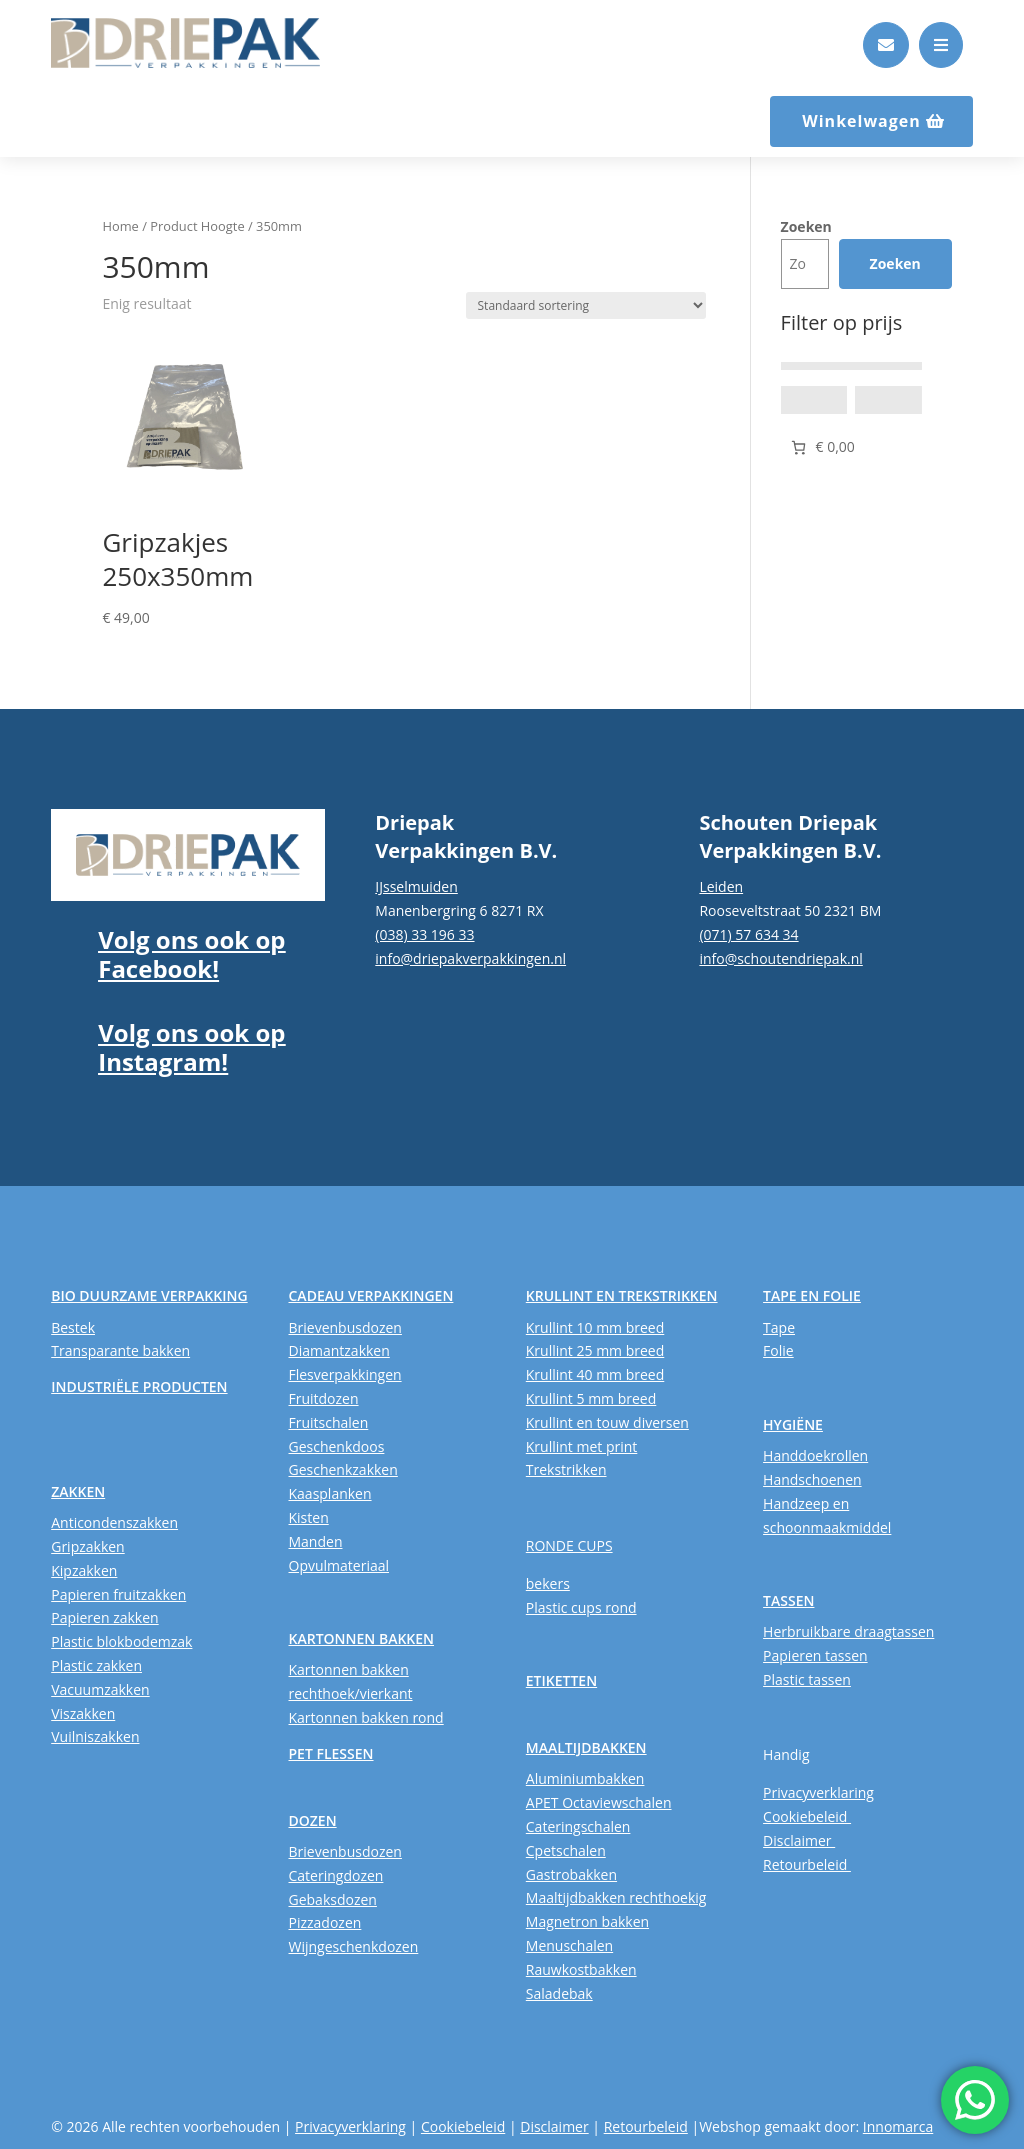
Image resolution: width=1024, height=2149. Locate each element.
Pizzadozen (325, 1922)
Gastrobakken (571, 1874)
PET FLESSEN (331, 1753)
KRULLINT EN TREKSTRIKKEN (622, 1295)
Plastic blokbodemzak (121, 1641)
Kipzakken (84, 1570)
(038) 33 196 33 (424, 934)
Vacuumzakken (100, 1689)
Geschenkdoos (337, 1446)
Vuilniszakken (95, 1736)
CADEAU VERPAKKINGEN (371, 1295)
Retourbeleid (807, 1864)
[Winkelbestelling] (586, 305)
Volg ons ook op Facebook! (191, 954)
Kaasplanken (330, 1493)
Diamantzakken (339, 1350)
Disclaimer (799, 1840)
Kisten (309, 1517)
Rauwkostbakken (581, 1969)
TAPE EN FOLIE (812, 1295)
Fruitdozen (324, 1398)
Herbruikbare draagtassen (848, 1631)
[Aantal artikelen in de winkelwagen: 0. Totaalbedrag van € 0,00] (821, 447)
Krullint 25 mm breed (595, 1350)
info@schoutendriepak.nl (780, 958)
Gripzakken (88, 1546)
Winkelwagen (861, 121)
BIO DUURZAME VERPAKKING (149, 1295)
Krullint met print (582, 1446)
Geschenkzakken (343, 1469)
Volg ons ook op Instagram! (191, 1047)
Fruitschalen (329, 1422)
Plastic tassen (807, 1679)
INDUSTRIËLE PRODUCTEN (139, 1386)
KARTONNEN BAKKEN (362, 1638)
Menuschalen (569, 1945)
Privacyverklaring (818, 1792)
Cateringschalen (578, 1826)
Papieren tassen (815, 1655)
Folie (778, 1350)
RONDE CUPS (569, 1545)
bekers (548, 1583)
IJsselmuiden (416, 886)
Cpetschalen (566, 1850)
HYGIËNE (793, 1424)
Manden (316, 1541)
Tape (779, 1327)
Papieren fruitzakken (118, 1594)
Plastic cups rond (581, 1607)
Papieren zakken (104, 1617)
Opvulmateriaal (339, 1565)
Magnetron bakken (587, 1921)
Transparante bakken (120, 1350)
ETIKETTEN (561, 1680)
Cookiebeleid (807, 1816)
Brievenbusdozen (345, 1327)
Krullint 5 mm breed (591, 1398)
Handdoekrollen (815, 1455)
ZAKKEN (78, 1491)
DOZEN (313, 1820)
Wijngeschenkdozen (354, 1946)
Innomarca (898, 2126)
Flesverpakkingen (345, 1374)
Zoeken (806, 226)
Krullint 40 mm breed (595, 1374)
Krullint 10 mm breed (595, 1327)
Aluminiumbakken (585, 1778)
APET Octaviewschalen (599, 1802)
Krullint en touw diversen (607, 1422)
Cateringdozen (336, 1875)
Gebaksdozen (333, 1899)
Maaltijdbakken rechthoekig (616, 1897)
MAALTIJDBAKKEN (586, 1747)
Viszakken (83, 1713)
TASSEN (788, 1600)
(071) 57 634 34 (748, 934)
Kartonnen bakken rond (366, 1717)
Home (120, 226)
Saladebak (559, 1993)
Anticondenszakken (114, 1522)
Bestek (73, 1327)
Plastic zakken (96, 1665)
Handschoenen (812, 1479)
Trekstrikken (566, 1469)
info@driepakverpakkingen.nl (470, 958)
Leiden (721, 886)
